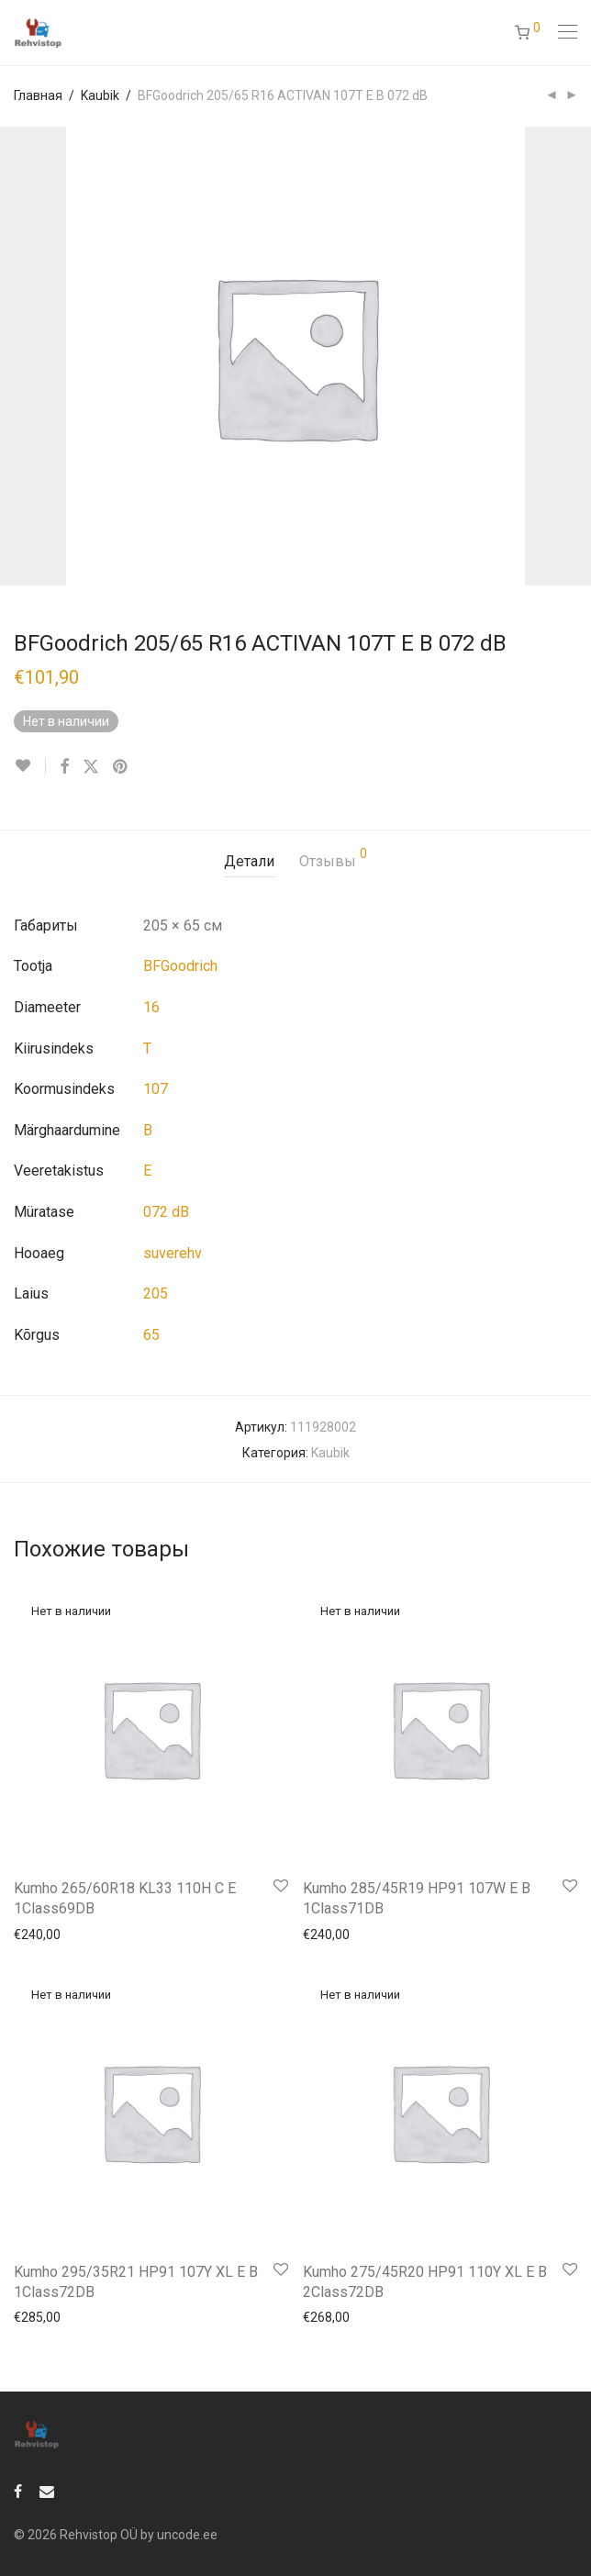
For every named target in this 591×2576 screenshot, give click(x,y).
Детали (249, 861)
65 (151, 1335)
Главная (38, 95)
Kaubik (100, 95)
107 (155, 1089)
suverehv (172, 1253)
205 (155, 1293)
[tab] (249, 862)
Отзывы (333, 858)
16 (151, 1007)
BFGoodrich (180, 966)
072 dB (166, 1212)
